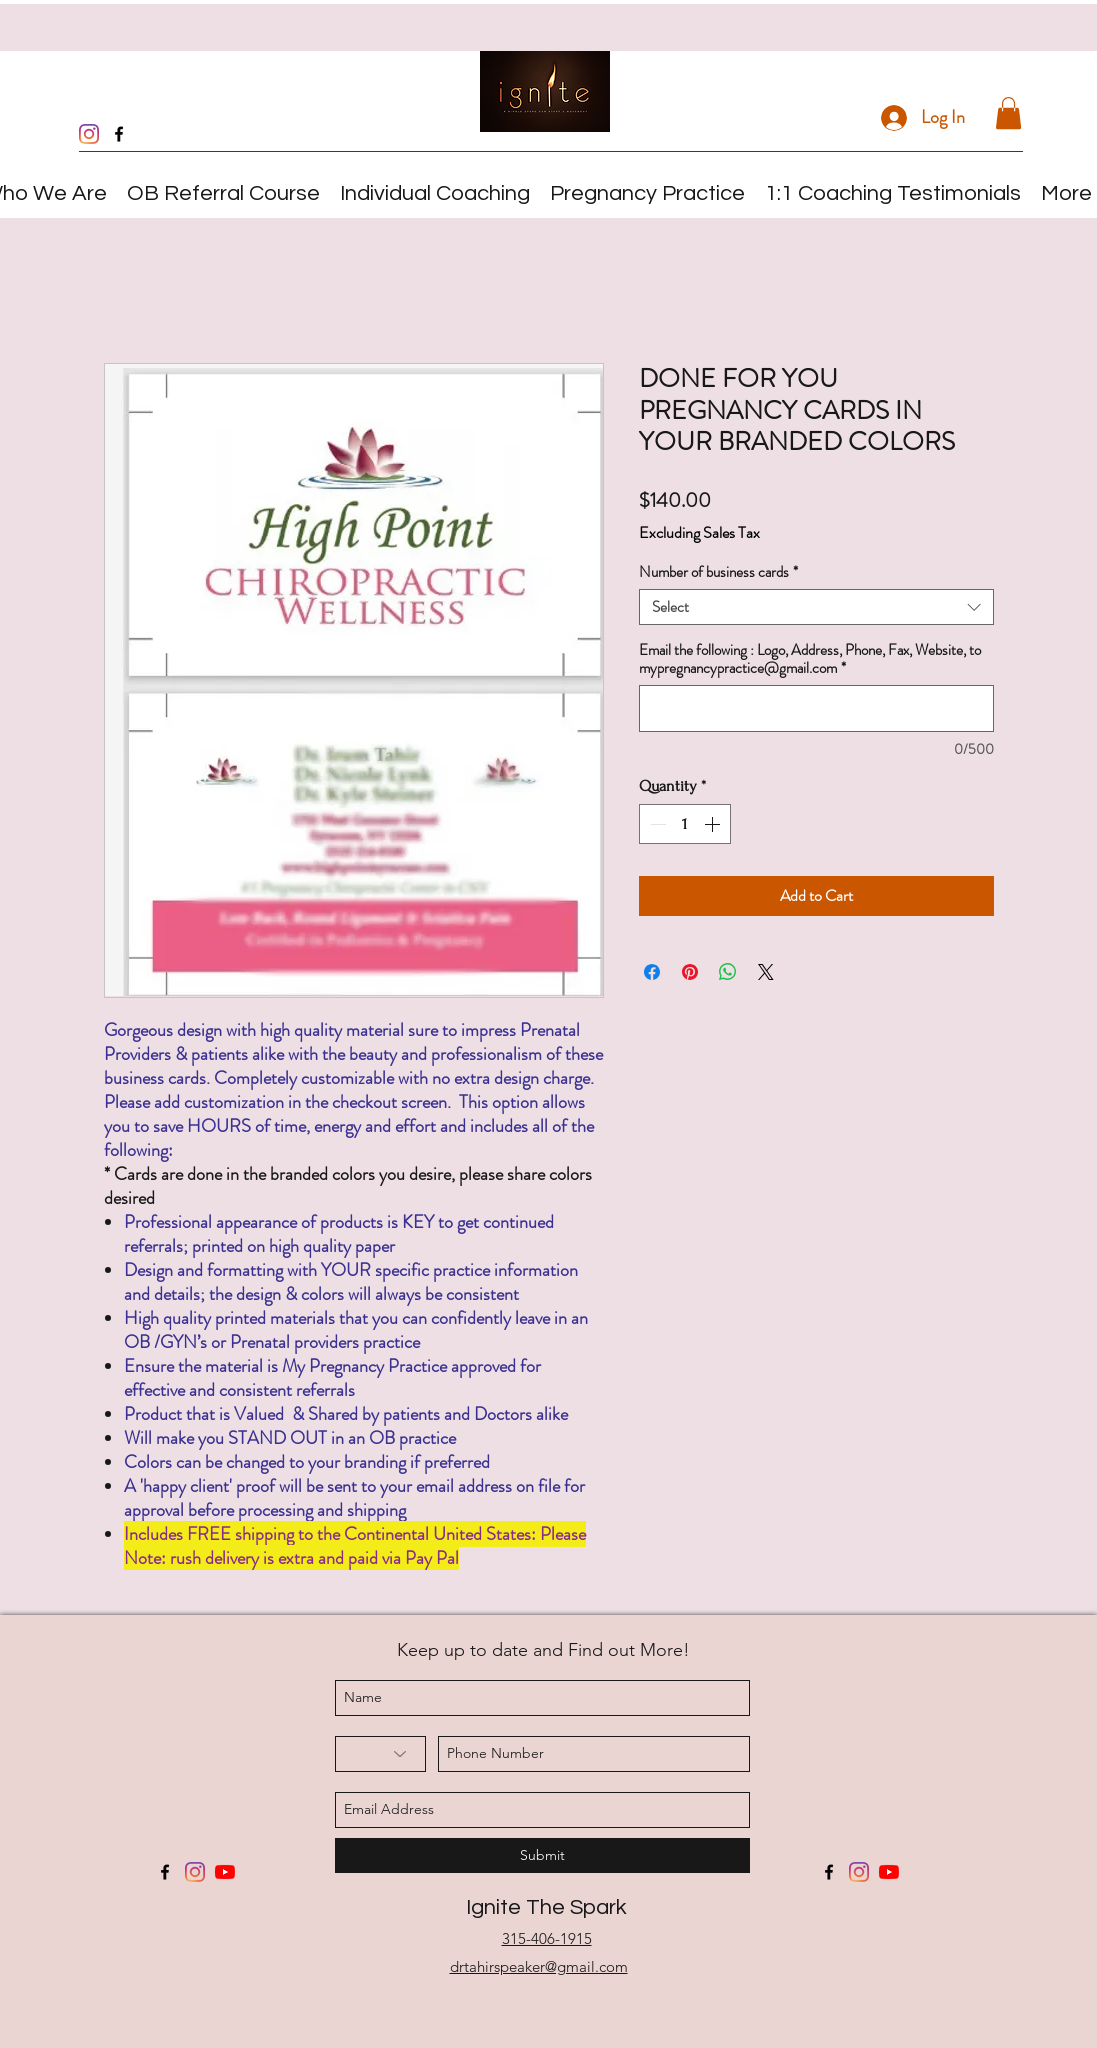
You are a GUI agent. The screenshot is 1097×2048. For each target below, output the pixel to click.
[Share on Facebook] (652, 972)
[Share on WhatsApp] (728, 972)
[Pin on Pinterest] (690, 972)
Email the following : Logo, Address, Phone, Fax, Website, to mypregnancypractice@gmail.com (810, 659)
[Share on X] (766, 972)
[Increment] (714, 824)
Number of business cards (718, 572)
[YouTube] (225, 1872)
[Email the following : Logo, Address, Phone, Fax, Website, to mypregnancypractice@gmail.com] (816, 708)
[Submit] (542, 1855)
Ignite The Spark (546, 1907)
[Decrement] (656, 824)
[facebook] (119, 134)
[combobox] (816, 607)
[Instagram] (89, 134)
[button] (1008, 113)
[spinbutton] (685, 824)
